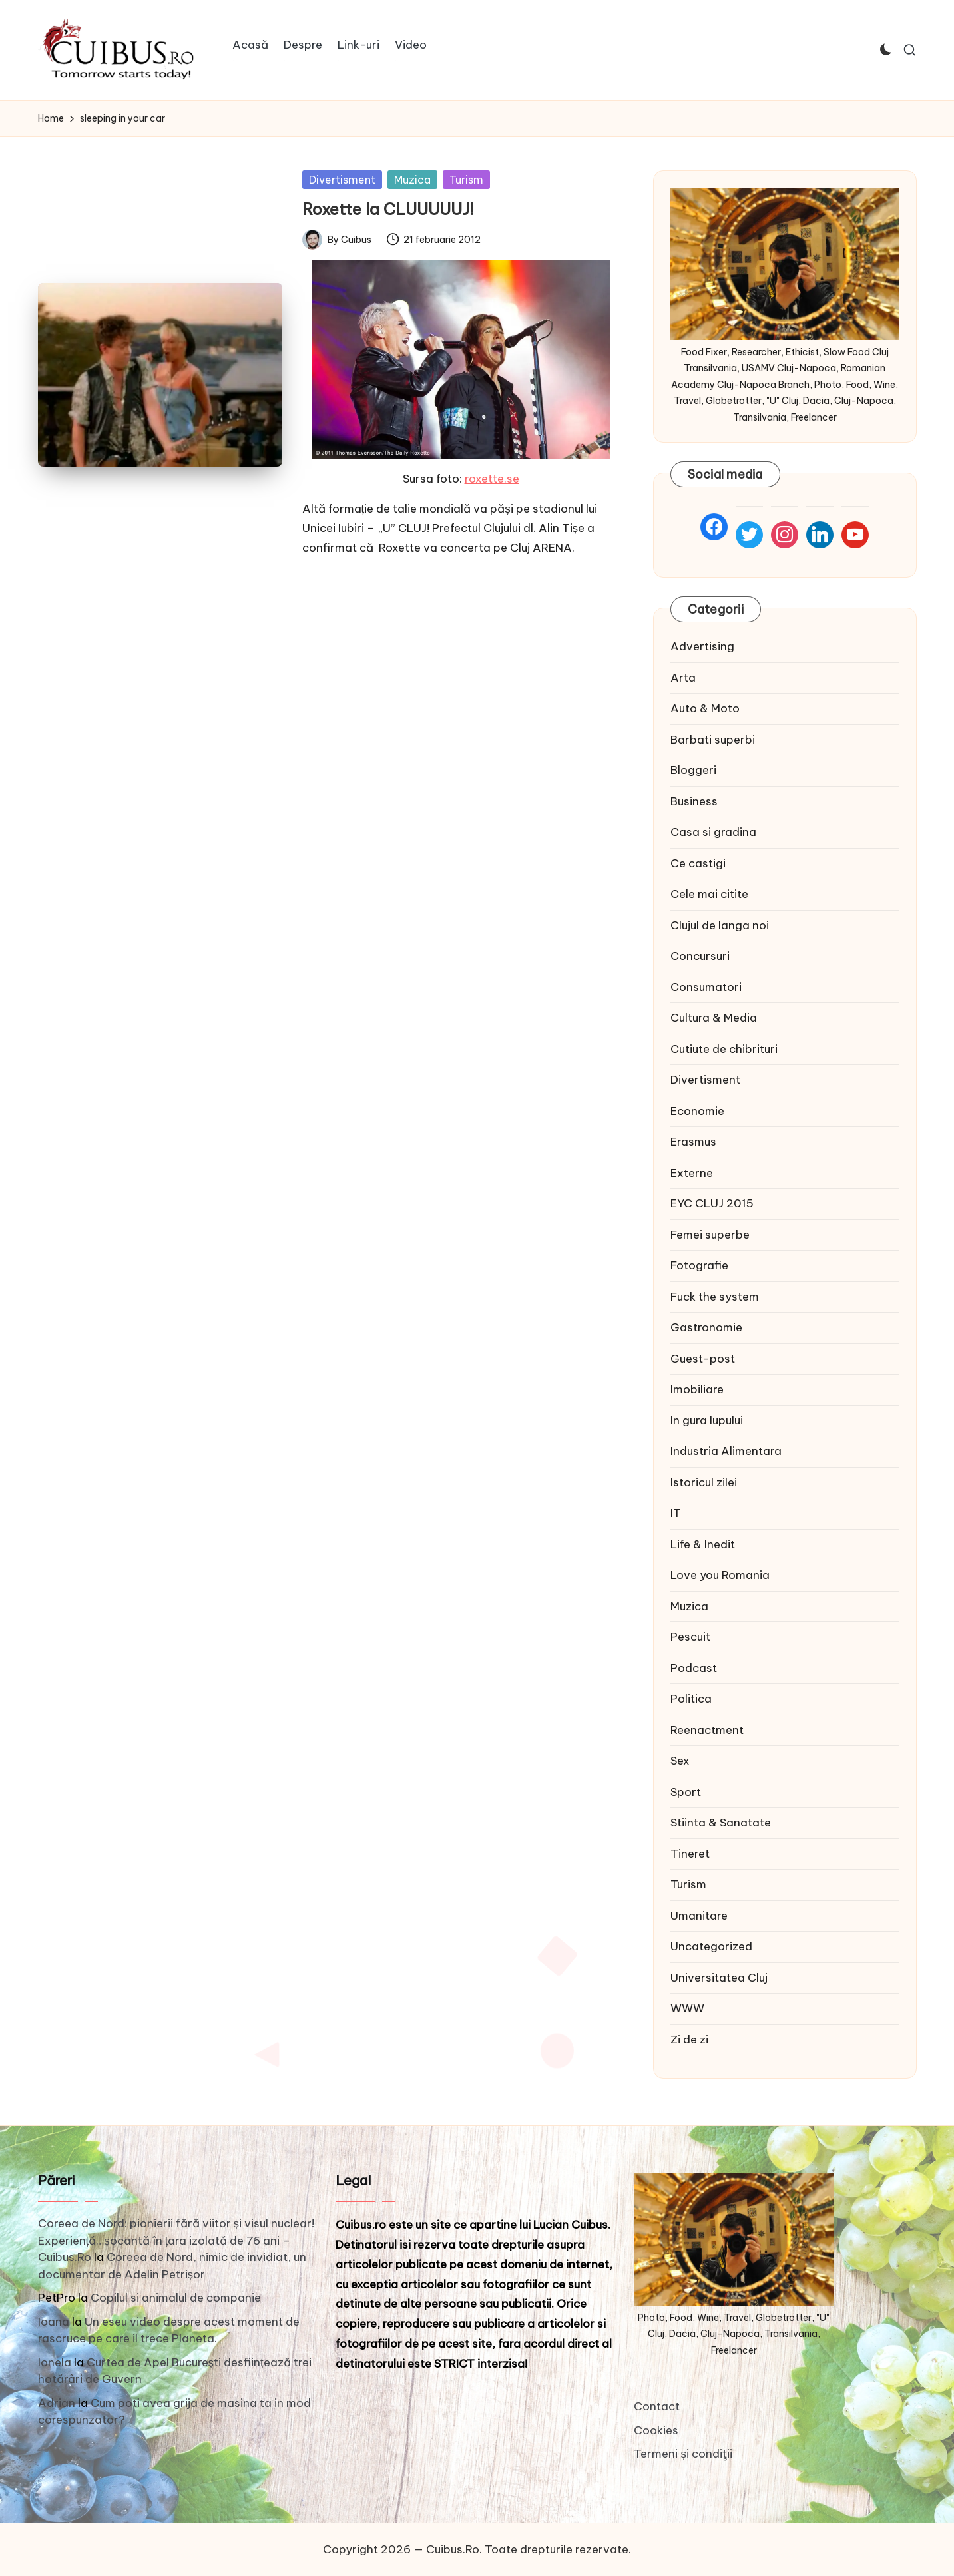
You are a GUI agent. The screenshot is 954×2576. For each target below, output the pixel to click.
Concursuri (700, 956)
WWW (687, 2008)
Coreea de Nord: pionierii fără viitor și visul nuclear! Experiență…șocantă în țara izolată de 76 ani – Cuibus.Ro (176, 2240)
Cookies (656, 2430)
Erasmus (693, 1141)
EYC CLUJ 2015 (712, 1203)
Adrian (56, 2403)
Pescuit (690, 1636)
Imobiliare (697, 1389)
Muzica (412, 179)
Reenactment (707, 1730)
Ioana (53, 2321)
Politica (691, 1698)
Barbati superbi (712, 739)
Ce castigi (698, 863)
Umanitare (699, 1915)
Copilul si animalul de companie (176, 2297)
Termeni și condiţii (683, 2453)
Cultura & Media (713, 1017)
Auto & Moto (705, 708)
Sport (685, 1792)
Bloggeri (693, 770)
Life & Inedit (702, 1544)
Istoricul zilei (703, 1482)
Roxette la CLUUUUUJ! (388, 209)
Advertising (702, 646)
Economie (697, 1111)
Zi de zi (689, 2039)
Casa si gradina (713, 832)
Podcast (693, 1668)
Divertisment (342, 179)
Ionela (54, 2362)
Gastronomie (706, 1327)
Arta (683, 677)
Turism (466, 179)
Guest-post (702, 1358)
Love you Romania (720, 1575)
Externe (691, 1173)
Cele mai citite (709, 894)
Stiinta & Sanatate (720, 1822)
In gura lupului (706, 1420)
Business (694, 801)
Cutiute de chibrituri (724, 1049)
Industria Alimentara (726, 1451)
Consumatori (706, 987)
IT (675, 1513)
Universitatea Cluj (719, 1977)
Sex (680, 1760)
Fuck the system (714, 1296)
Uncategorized (711, 1946)
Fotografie (699, 1265)
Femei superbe (710, 1234)
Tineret (690, 1853)
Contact (657, 2406)
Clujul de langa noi (719, 925)
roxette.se (492, 478)
